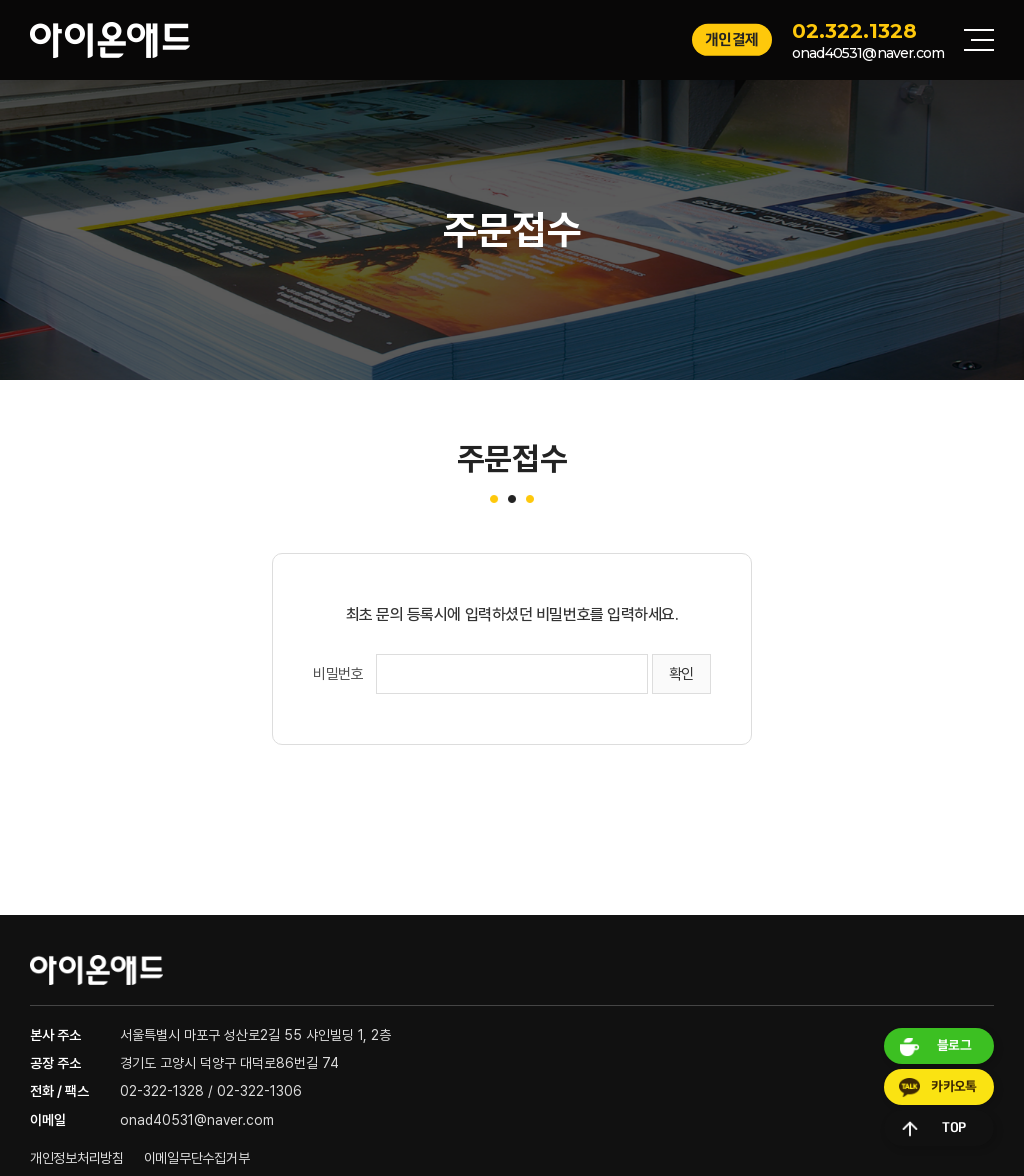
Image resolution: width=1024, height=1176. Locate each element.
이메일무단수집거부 (196, 1158)
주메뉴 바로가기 (0, 0)
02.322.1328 (854, 31)
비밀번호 (338, 674)
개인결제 (732, 39)
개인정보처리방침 (77, 1158)
